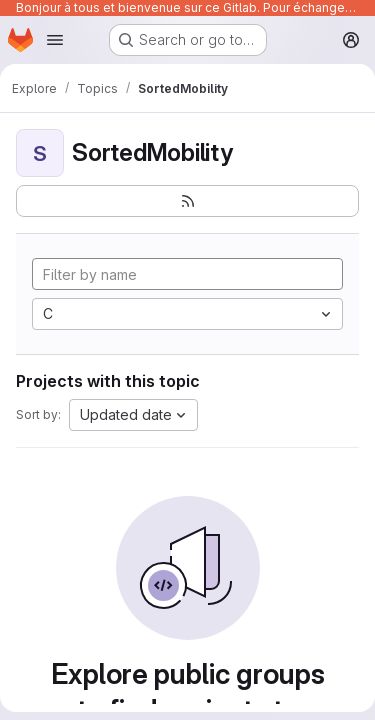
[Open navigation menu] (55, 40)
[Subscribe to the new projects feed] (187, 201)
